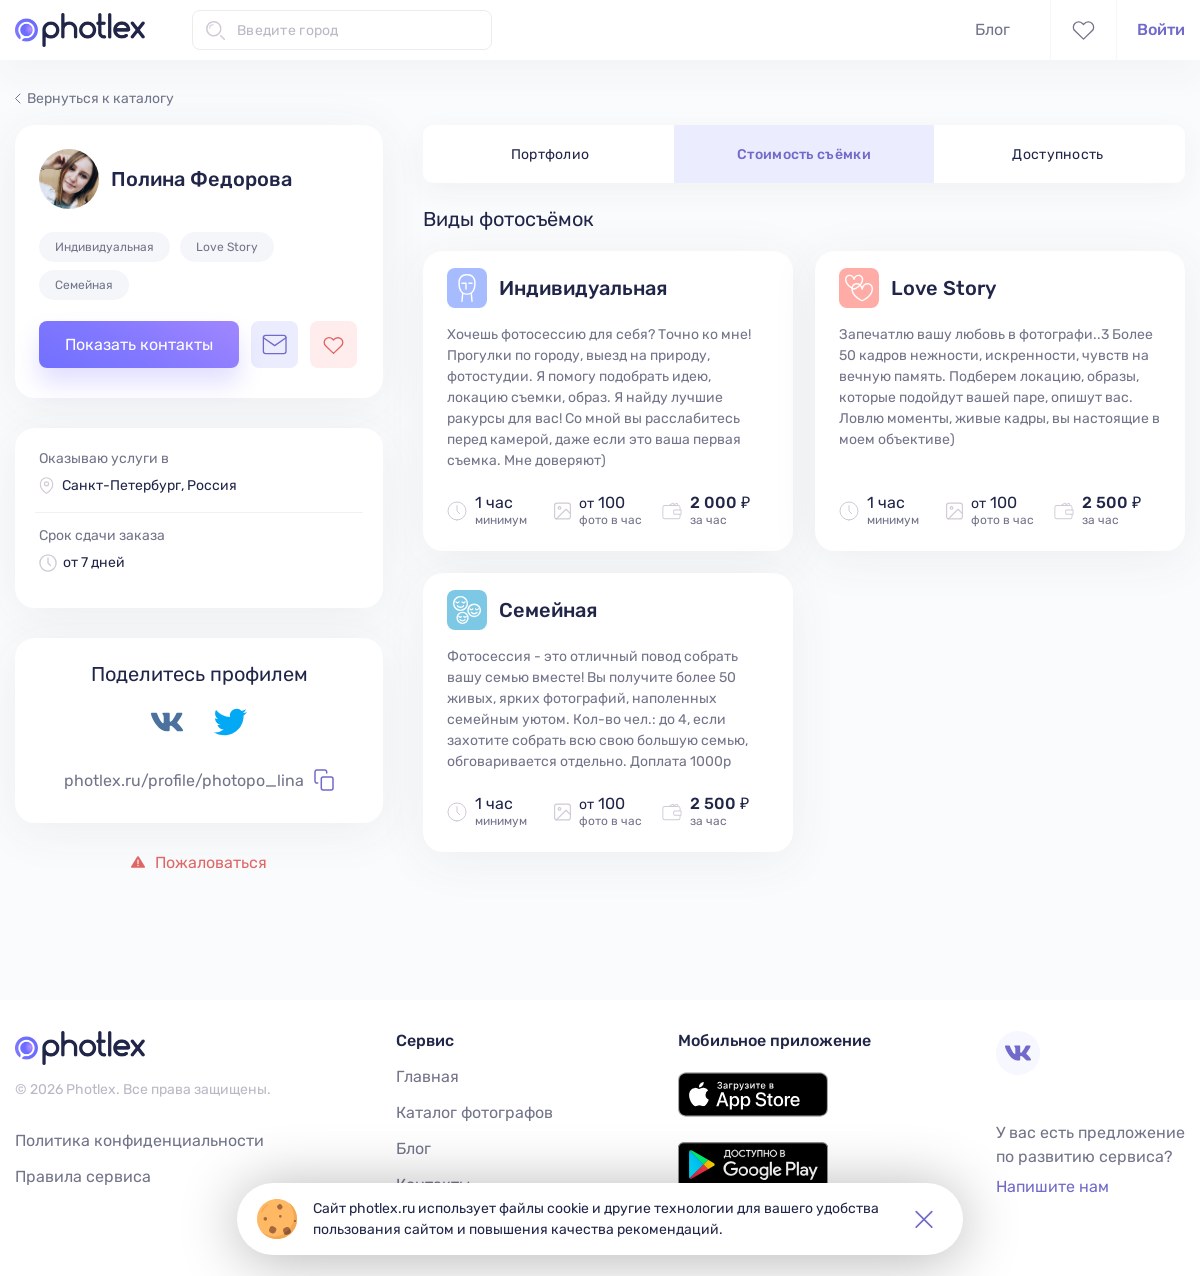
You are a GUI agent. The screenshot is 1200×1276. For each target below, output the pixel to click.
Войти (1161, 29)
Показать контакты (139, 344)
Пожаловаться (199, 862)
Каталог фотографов (474, 1112)
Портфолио (550, 154)
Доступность (1058, 154)
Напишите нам (1052, 1186)
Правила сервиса (83, 1176)
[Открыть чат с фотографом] (274, 344)
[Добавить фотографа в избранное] (333, 344)
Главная (427, 1076)
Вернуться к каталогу (94, 98)
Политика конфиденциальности (139, 1140)
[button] (924, 1219)
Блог (992, 29)
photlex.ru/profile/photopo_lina (199, 780)
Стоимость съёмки (804, 154)
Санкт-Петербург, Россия (149, 485)
